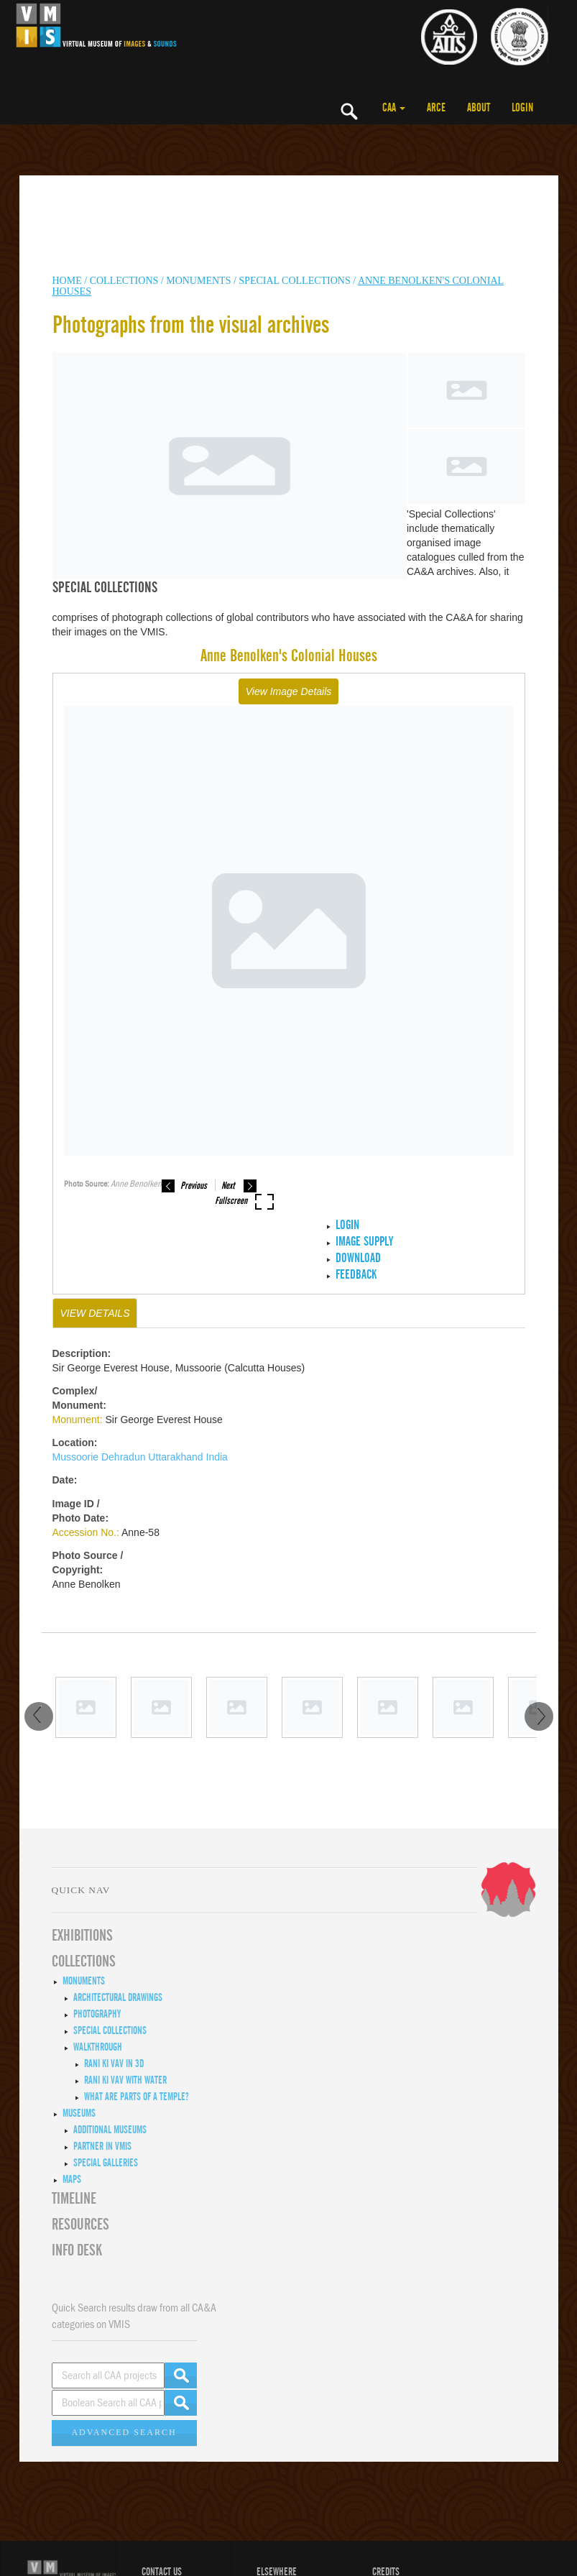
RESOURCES (80, 2224)
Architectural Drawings (117, 1997)
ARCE (436, 107)
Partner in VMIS (102, 2146)
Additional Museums (110, 2129)
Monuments (84, 1980)
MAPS (72, 2179)
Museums (79, 2113)
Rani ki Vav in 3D (114, 2063)
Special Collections (294, 280)
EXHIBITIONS (82, 1935)
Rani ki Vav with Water (125, 2080)
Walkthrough (97, 2047)
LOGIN (522, 107)
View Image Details (289, 691)
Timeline (74, 2198)
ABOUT (478, 107)
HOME (67, 280)
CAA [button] (393, 107)
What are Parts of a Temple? (136, 2096)
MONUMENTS (198, 280)
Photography (97, 2013)
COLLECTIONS (125, 280)
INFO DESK (77, 2250)
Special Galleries (105, 2162)
